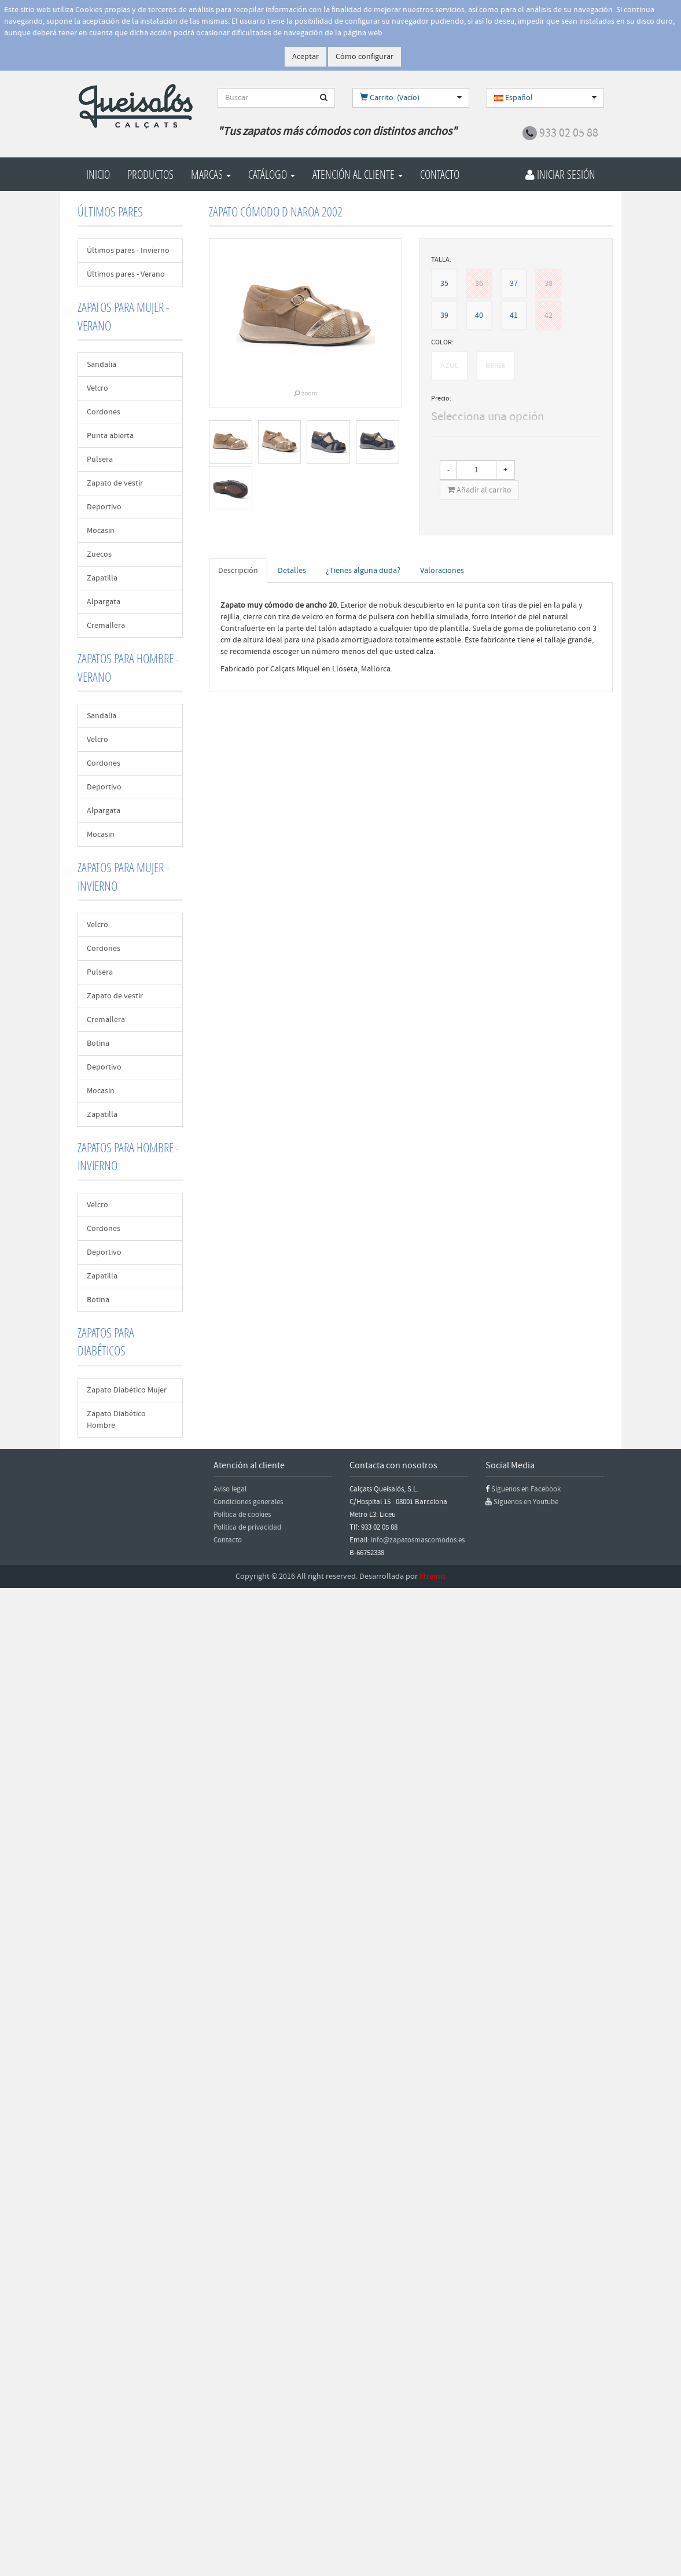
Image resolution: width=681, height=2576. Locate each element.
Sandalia (101, 364)
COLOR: (442, 342)
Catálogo (271, 174)
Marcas (211, 174)
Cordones (103, 412)
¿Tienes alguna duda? (363, 570)
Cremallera (106, 625)
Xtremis (432, 1576)
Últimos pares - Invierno (128, 250)
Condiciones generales (248, 1501)
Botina (98, 1043)
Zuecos (99, 554)
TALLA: (441, 259)
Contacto (439, 174)
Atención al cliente (357, 174)
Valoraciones (442, 570)
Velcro (97, 388)
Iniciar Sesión (560, 174)
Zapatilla (102, 578)
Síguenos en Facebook (526, 1489)
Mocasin (101, 531)
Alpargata (103, 602)
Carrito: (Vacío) (389, 98)
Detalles (292, 570)
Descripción (238, 570)
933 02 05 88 (568, 133)
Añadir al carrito (479, 490)
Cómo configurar (364, 57)
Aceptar (305, 57)
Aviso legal (229, 1489)
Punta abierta (110, 436)
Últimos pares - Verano (126, 274)
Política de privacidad (247, 1527)
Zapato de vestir (115, 483)
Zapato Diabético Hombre (116, 1420)
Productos (150, 174)
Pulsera (100, 459)
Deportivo (104, 507)
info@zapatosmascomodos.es (418, 1540)
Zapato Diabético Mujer (127, 1390)
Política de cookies (242, 1514)
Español (513, 98)
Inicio (98, 174)
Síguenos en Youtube (526, 1501)
